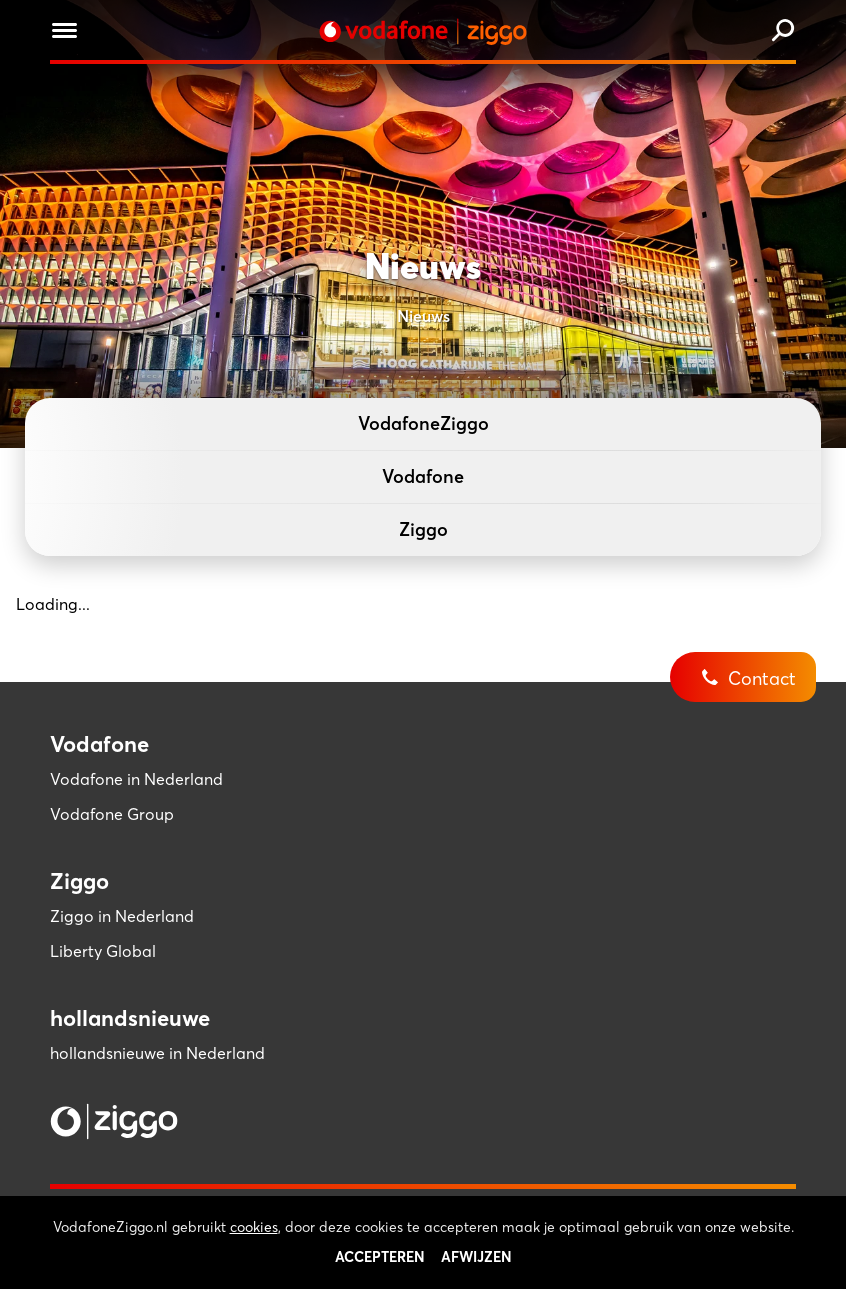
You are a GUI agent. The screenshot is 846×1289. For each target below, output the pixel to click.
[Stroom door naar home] (423, 31)
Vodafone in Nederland (136, 779)
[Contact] (758, 663)
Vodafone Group (112, 814)
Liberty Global (103, 951)
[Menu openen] (64, 33)
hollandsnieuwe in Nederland (157, 1053)
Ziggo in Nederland (122, 916)
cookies (254, 1252)
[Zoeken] (783, 32)
